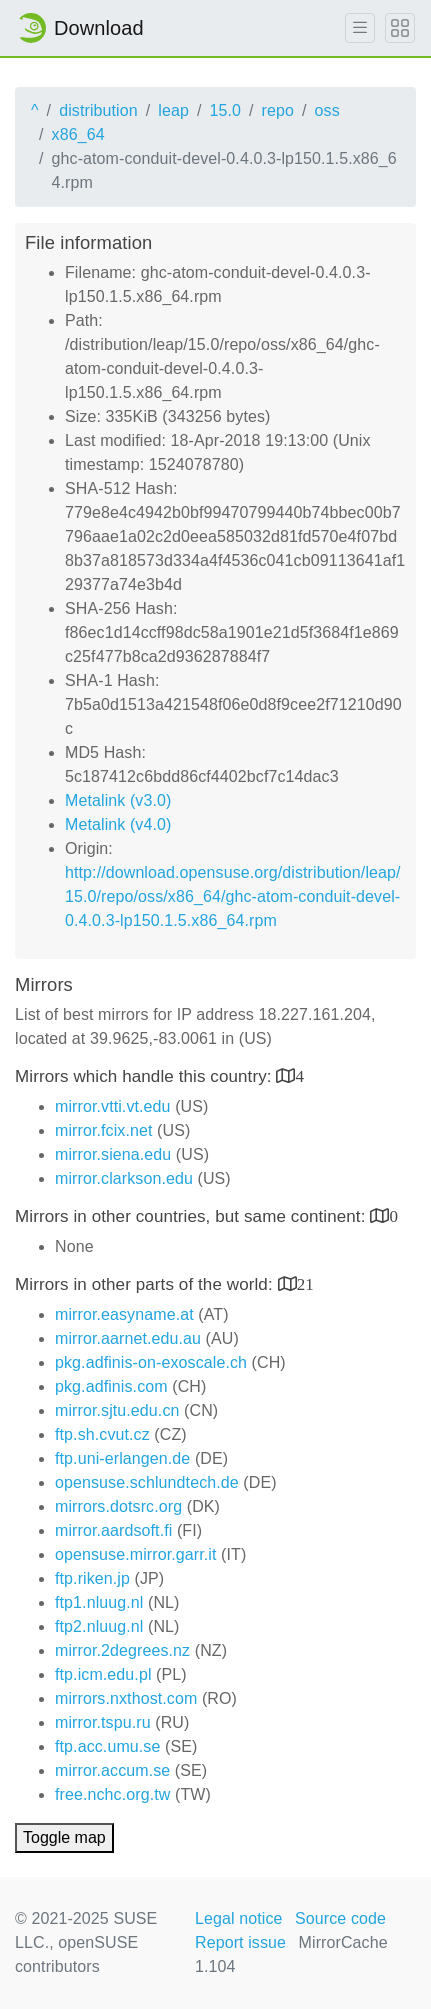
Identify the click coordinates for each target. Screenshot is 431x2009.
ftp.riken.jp (92, 1578)
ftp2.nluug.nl (99, 1626)
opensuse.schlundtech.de (147, 1482)
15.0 (225, 110)
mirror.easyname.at (124, 1314)
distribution (98, 110)
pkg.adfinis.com (111, 1386)
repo (278, 110)
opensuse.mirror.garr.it (135, 1554)
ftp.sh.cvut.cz (102, 1434)
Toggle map (64, 1837)
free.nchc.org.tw (112, 1794)
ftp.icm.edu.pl (103, 1674)
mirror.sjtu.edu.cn (117, 1410)
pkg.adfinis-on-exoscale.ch (151, 1362)
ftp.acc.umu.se (107, 1746)
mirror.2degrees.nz (122, 1650)
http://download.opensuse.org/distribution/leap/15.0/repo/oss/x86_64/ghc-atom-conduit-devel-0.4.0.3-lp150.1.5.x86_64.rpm (233, 896)
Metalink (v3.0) (118, 800)
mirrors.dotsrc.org (118, 1506)
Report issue (240, 1942)
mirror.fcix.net (104, 1130)
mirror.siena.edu (113, 1154)
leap (173, 110)
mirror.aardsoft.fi (113, 1530)
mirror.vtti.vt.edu (113, 1106)
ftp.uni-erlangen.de (122, 1458)
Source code (340, 1918)
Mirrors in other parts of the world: (146, 1284)
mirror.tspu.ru (103, 1722)
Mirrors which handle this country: (145, 1076)
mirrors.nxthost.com (126, 1698)
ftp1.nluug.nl (99, 1602)
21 (305, 1283)
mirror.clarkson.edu (124, 1178)
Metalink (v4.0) (118, 824)
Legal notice (239, 1918)
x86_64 (78, 134)
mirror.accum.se (112, 1770)
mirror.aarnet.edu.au (128, 1338)
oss (327, 110)
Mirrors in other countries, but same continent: (192, 1216)
